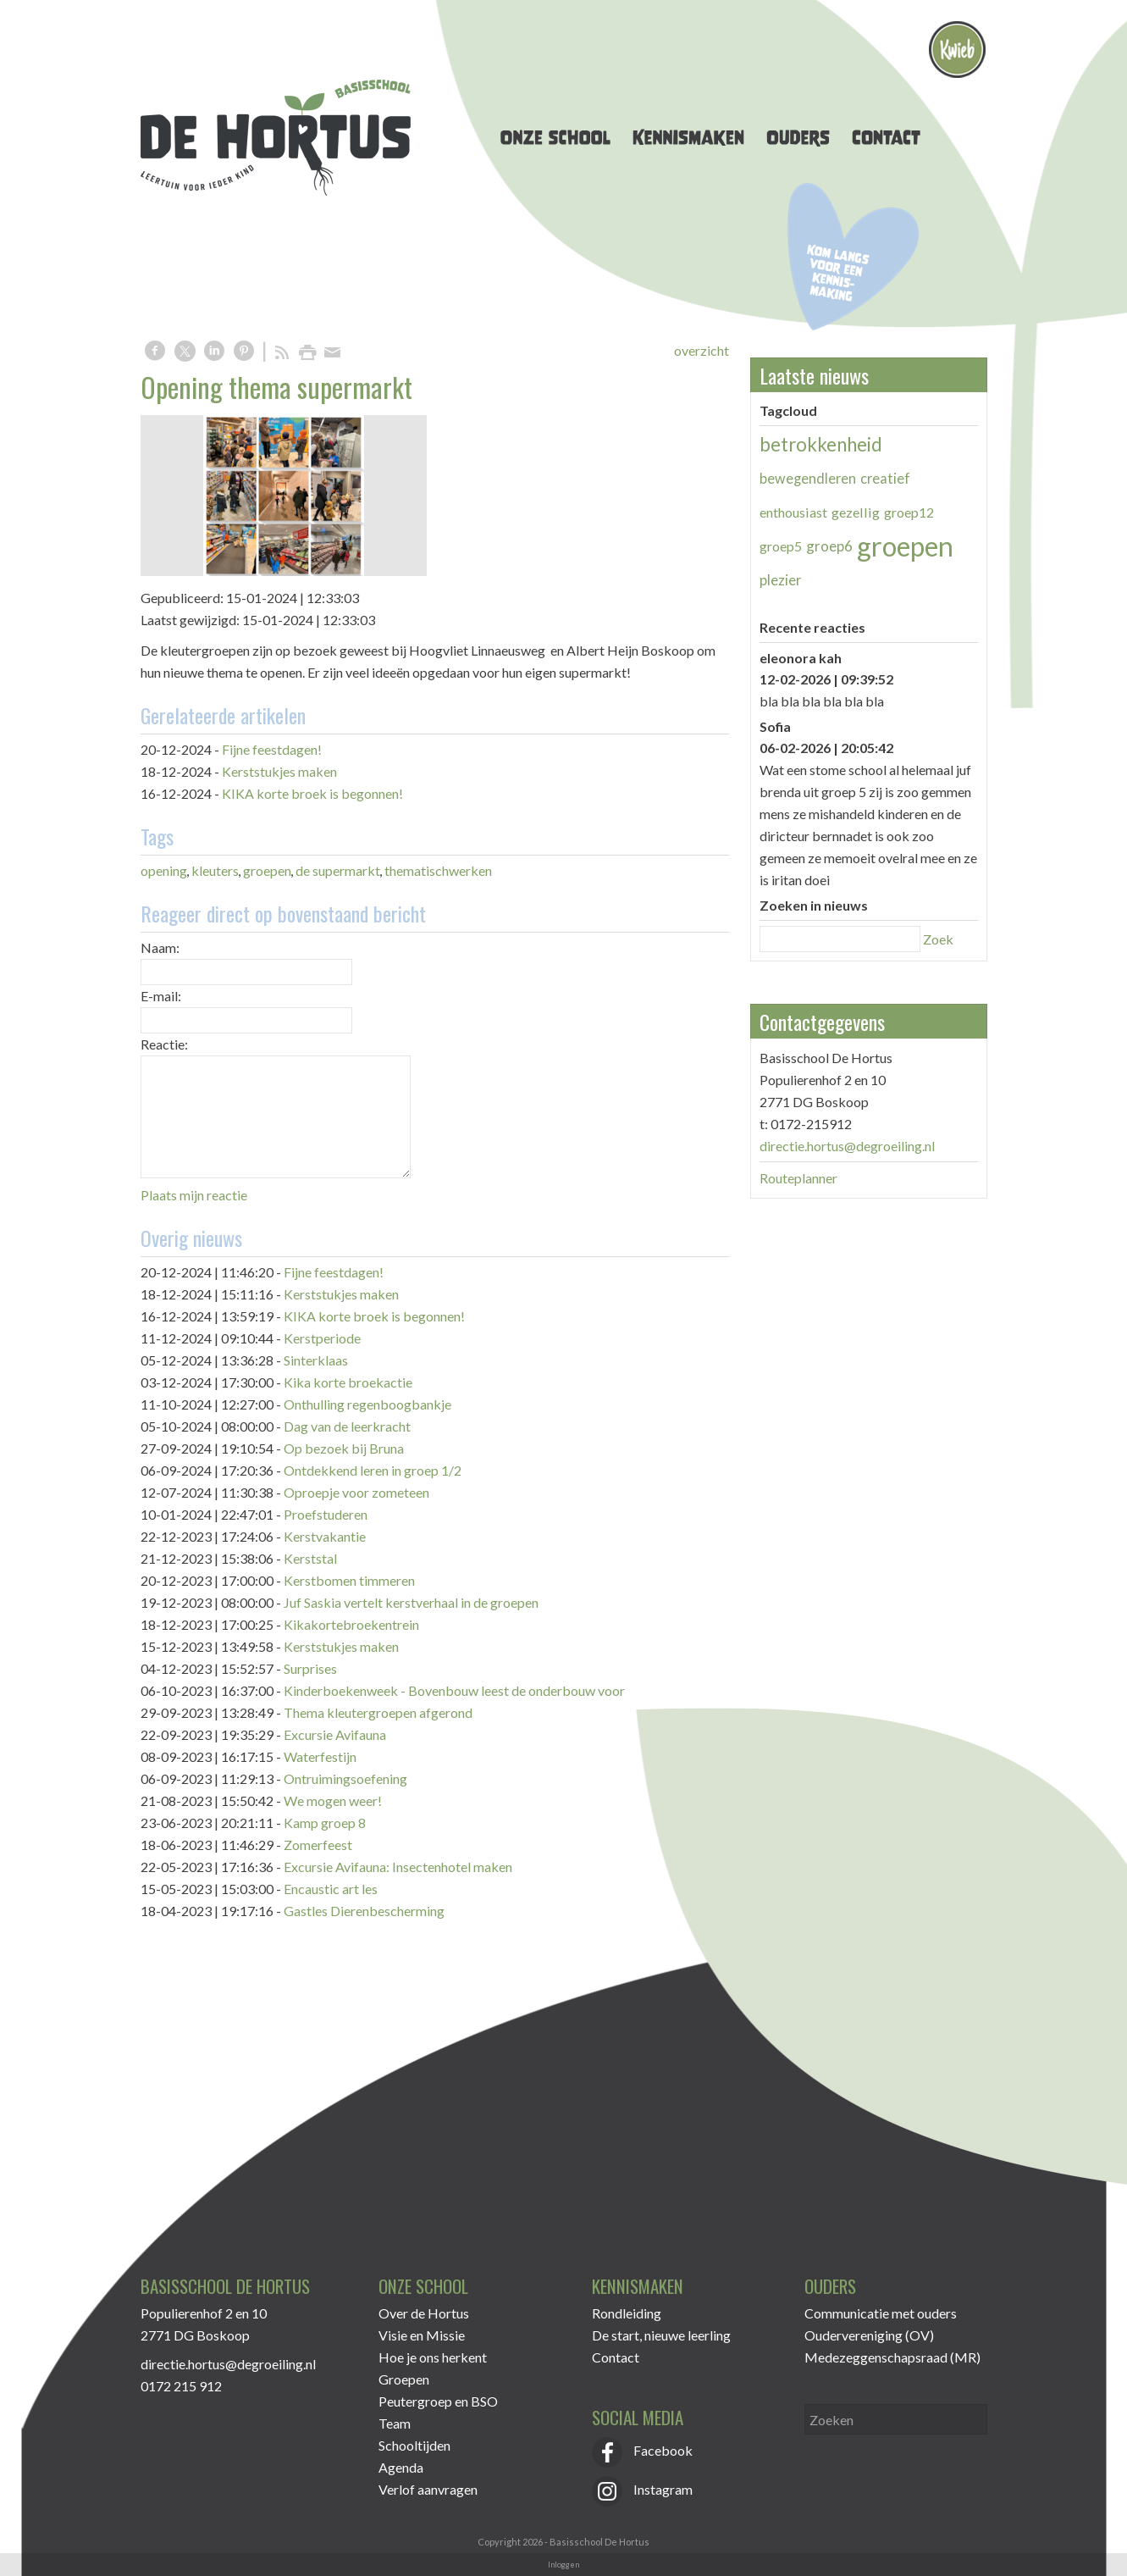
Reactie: (164, 1044)
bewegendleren (808, 478)
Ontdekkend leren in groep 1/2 (372, 1470)
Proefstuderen (325, 1514)
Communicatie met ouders (880, 2313)
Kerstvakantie (325, 1536)
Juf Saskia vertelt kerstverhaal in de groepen (411, 1602)
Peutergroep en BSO (438, 2401)
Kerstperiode (322, 1338)
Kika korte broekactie (348, 1382)
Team (394, 2423)
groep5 (781, 546)
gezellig (855, 512)
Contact (615, 2357)
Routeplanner (798, 1178)
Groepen (403, 2379)
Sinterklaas (316, 1360)
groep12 (909, 512)
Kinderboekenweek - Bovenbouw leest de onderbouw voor (454, 1690)
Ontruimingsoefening (345, 1778)
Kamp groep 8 (325, 1822)
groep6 (829, 546)
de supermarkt (338, 870)
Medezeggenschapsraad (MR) (892, 2357)
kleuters (215, 870)
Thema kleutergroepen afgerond (378, 1712)
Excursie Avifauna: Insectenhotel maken (398, 1867)
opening (164, 870)
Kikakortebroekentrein (351, 1624)
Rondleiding (626, 2313)
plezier (781, 580)
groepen (267, 870)
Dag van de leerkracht (347, 1426)
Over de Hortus (423, 2313)
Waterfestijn (320, 1756)
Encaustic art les (331, 1889)
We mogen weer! (333, 1800)
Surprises (310, 1668)
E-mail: (161, 996)
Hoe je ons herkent (432, 2357)
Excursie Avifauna (335, 1734)
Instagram (642, 2489)
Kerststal (310, 1558)
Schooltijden (414, 2445)
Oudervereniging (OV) (869, 2335)
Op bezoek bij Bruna (344, 1448)
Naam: (160, 947)
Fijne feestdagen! (272, 749)
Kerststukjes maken (279, 771)
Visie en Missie (421, 2335)
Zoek (938, 939)
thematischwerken (438, 870)
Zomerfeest (318, 1844)
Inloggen (563, 2564)
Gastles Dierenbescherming (364, 1911)
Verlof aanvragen (428, 2489)
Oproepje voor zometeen (356, 1492)
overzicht (701, 350)
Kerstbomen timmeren (349, 1580)
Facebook (642, 2450)
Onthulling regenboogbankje (367, 1404)
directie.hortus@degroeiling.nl (847, 1146)
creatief (885, 478)
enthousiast (793, 512)
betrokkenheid (821, 444)
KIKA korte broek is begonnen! (312, 793)
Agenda (400, 2467)
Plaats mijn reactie (194, 1195)
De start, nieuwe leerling (661, 2335)
